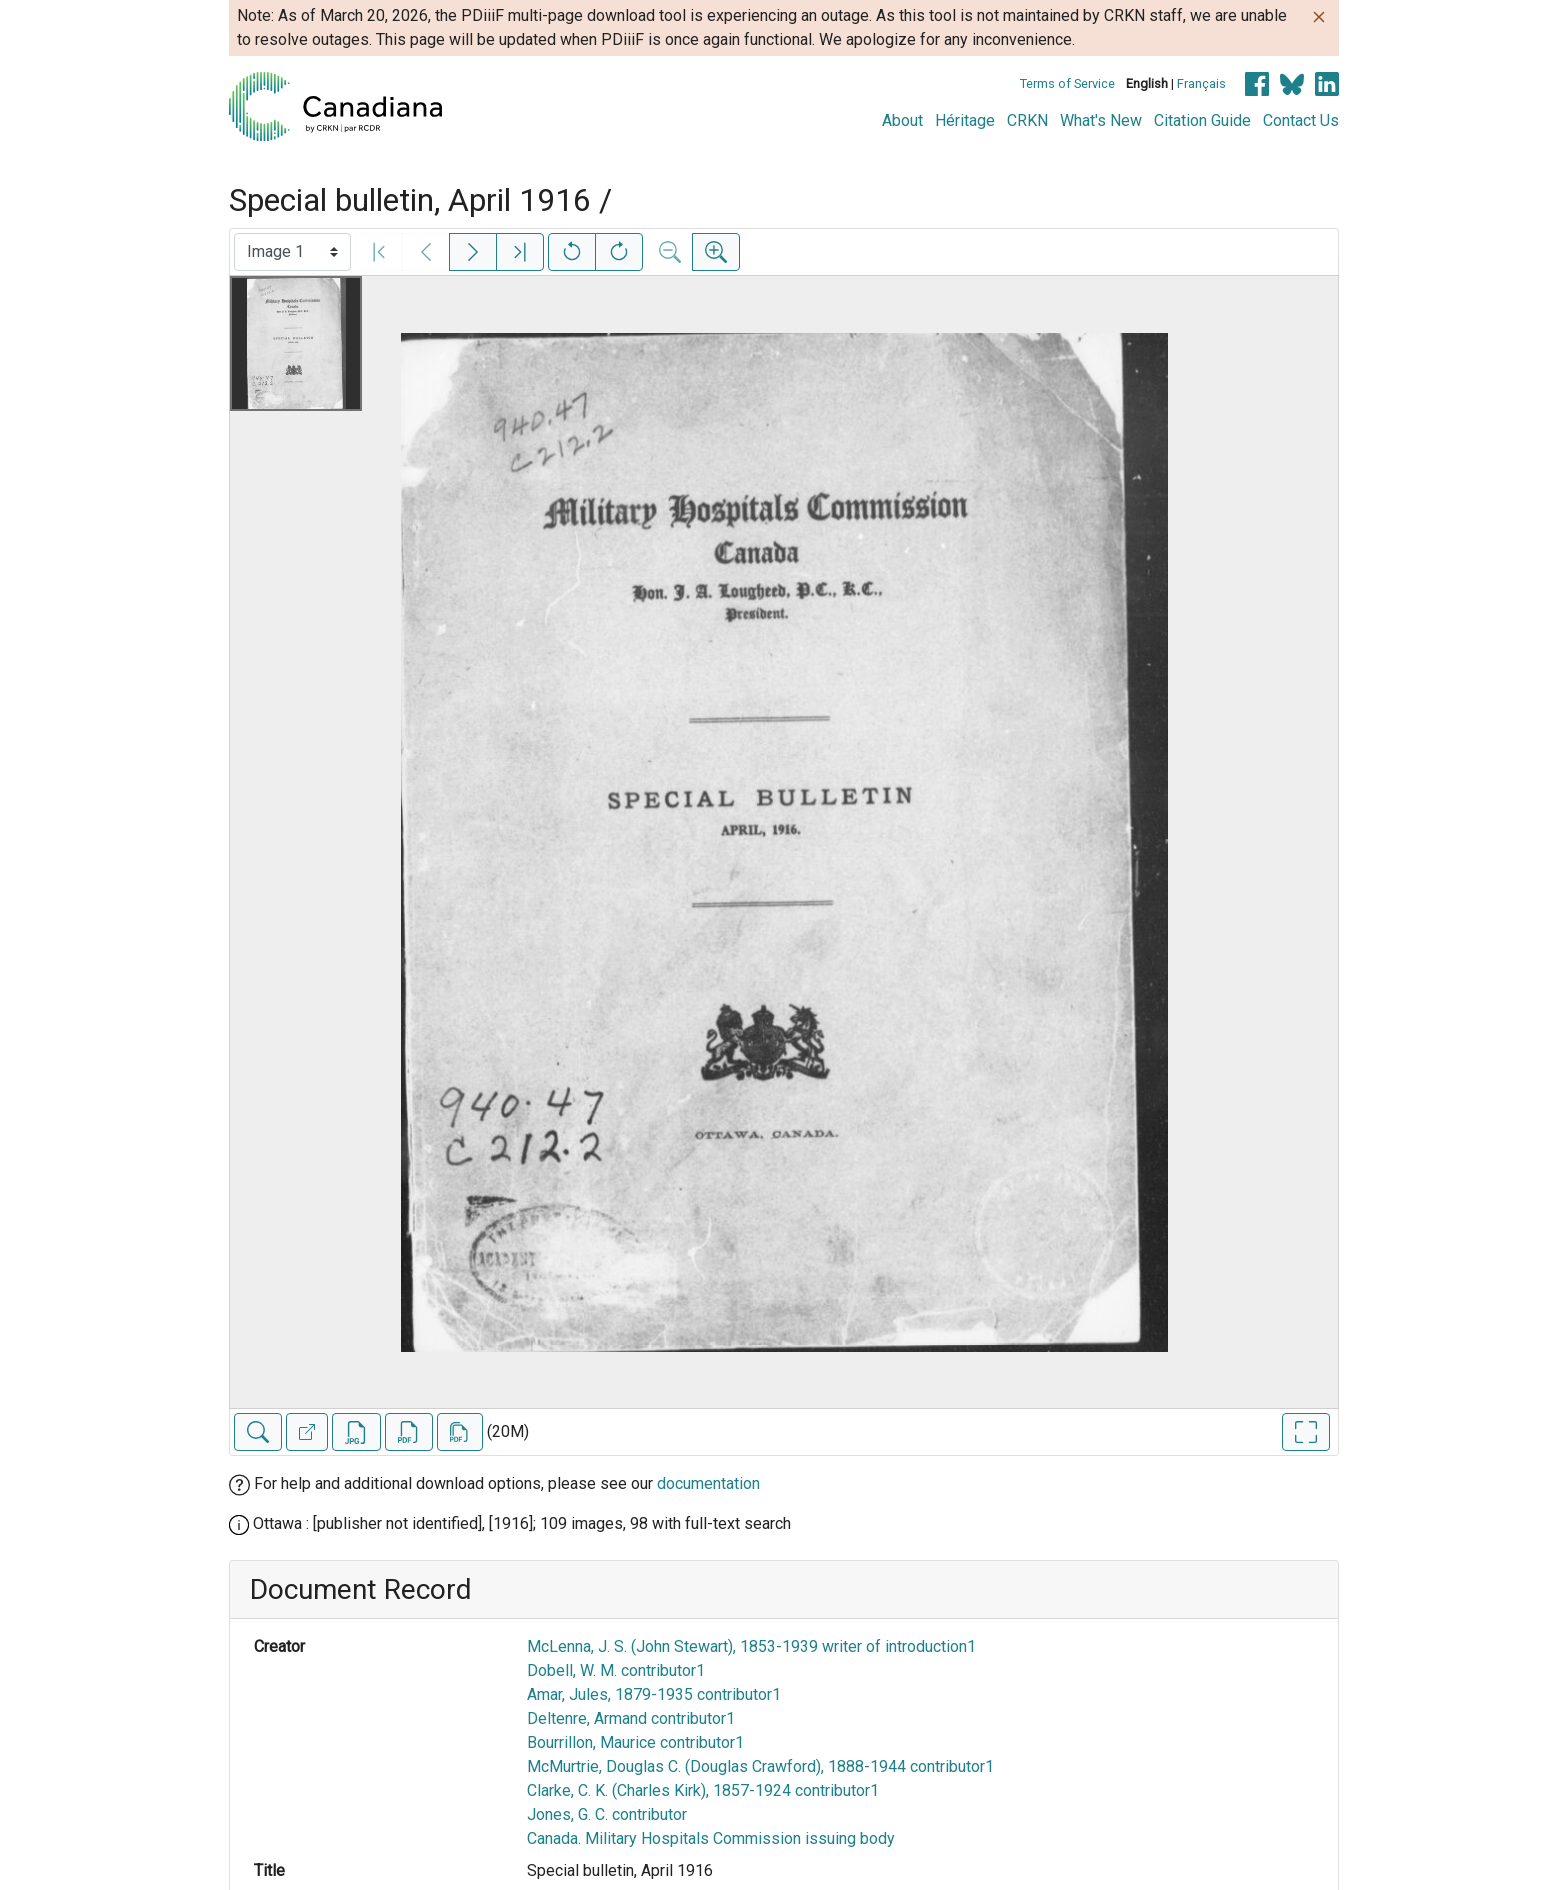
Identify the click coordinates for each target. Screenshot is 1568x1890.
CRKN (1027, 120)
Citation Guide (1202, 120)
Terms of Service (1067, 83)
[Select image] (292, 252)
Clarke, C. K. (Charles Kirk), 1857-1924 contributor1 (703, 1790)
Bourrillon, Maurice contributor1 (635, 1742)
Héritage (965, 120)
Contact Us (1301, 120)
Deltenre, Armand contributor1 (631, 1718)
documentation (708, 1483)
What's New (1101, 120)
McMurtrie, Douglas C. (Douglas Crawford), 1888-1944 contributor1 (760, 1766)
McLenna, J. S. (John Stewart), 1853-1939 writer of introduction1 (751, 1646)
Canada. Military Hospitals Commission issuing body (711, 1838)
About (902, 120)
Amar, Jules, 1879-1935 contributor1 (654, 1694)
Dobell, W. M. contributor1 (616, 1670)
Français (1201, 83)
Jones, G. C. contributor (607, 1814)
